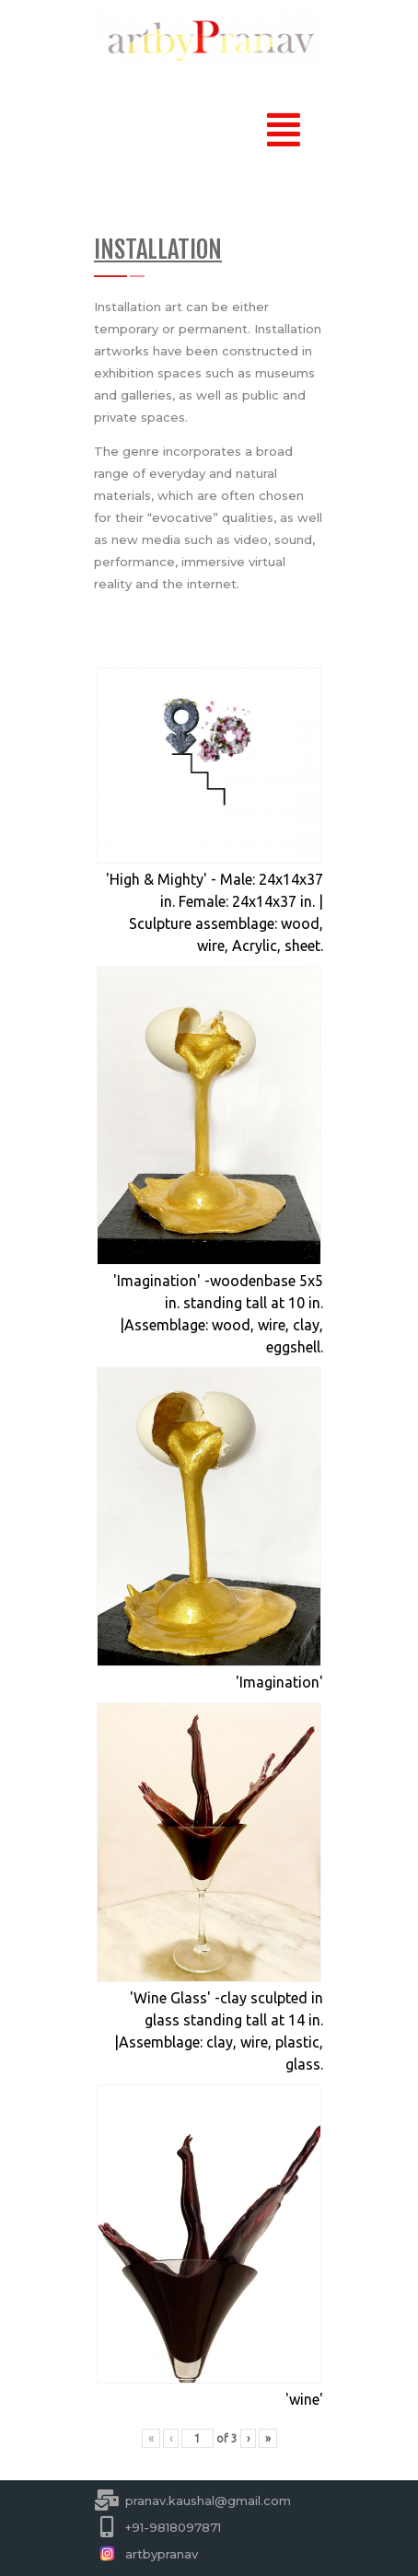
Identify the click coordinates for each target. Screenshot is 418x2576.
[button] (283, 130)
